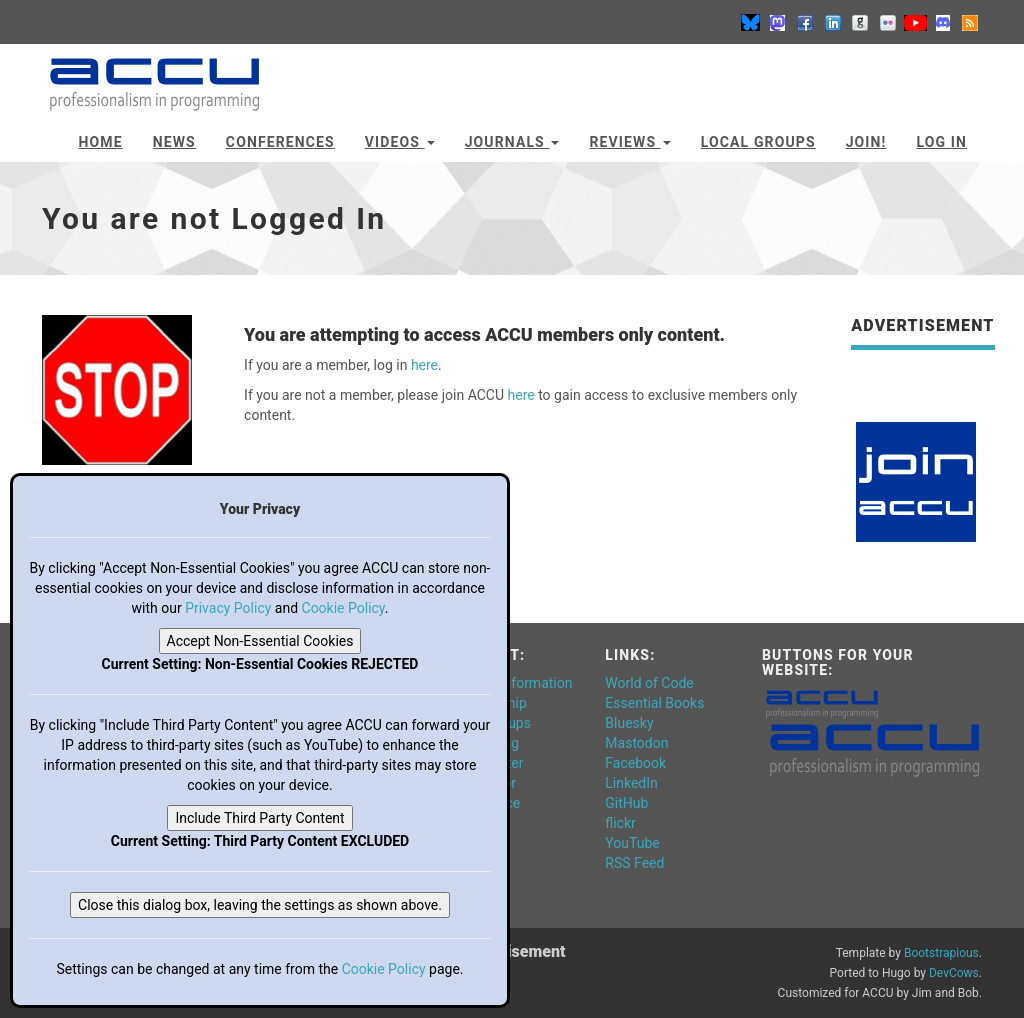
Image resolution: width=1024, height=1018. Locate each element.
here (424, 365)
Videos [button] (400, 142)
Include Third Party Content (259, 818)
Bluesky (629, 723)
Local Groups (758, 142)
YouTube (632, 843)
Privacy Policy (228, 608)
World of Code (649, 683)
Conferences (280, 142)
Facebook (635, 763)
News (174, 142)
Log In (941, 142)
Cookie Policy (343, 608)
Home (101, 142)
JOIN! (866, 142)
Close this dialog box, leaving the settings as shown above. (260, 905)
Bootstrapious (941, 953)
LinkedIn (631, 783)
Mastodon (636, 743)
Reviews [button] (629, 142)
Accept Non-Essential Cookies (260, 641)
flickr (620, 823)
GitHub (626, 803)
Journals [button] (512, 142)
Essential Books (654, 703)
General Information (511, 683)
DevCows (954, 973)
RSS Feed (634, 863)
